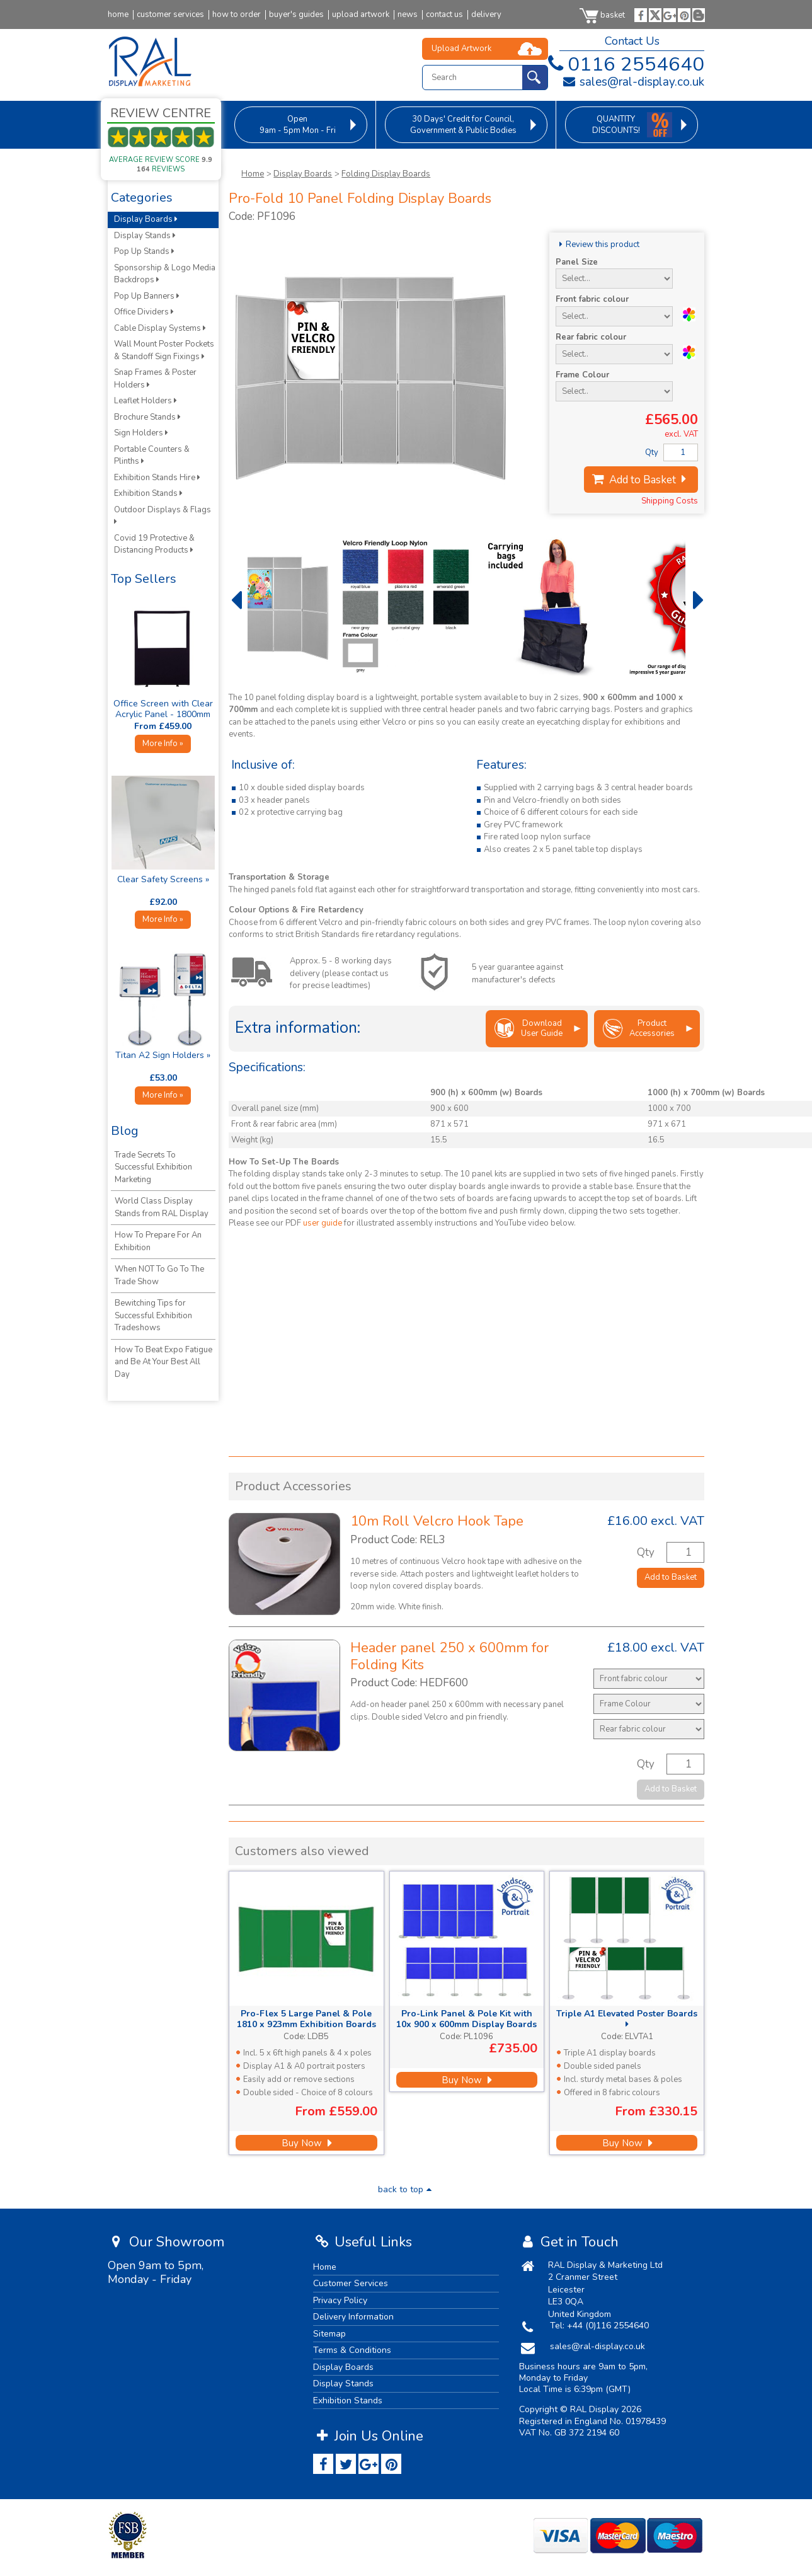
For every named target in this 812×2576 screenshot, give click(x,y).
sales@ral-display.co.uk (632, 82)
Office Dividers (144, 312)
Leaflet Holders (145, 400)
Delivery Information (353, 2317)
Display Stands (145, 235)
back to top (406, 2189)
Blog (125, 1130)
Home (252, 174)
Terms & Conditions (352, 2350)
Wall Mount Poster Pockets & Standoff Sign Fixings (164, 350)
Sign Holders (141, 433)
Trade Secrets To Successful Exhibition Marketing (153, 1167)
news (407, 15)
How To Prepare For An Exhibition (158, 1241)
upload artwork (360, 15)
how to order (236, 15)
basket (602, 15)
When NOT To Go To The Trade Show (159, 1275)
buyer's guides (296, 15)
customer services (170, 15)
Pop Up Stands (144, 251)
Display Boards (302, 174)
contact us (444, 15)
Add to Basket (641, 480)
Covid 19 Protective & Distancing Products (154, 544)
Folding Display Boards (385, 174)
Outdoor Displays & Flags (163, 515)
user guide (322, 1223)
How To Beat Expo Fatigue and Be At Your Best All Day (163, 1362)
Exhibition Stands (148, 493)
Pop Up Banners (147, 296)
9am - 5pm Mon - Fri (298, 124)
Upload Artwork (461, 48)
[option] (321, 606)
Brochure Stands (147, 417)
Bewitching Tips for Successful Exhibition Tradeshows (153, 1315)
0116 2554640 (624, 64)
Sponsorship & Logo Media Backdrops (164, 274)
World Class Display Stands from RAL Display (162, 1207)
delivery (486, 15)
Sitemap (329, 2334)
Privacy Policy (340, 2300)
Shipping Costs (669, 501)
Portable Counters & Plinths (152, 456)
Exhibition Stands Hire (157, 477)
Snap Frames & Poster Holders (155, 379)
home (118, 15)
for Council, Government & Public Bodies (463, 124)
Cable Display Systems (160, 328)
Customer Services (350, 2283)
